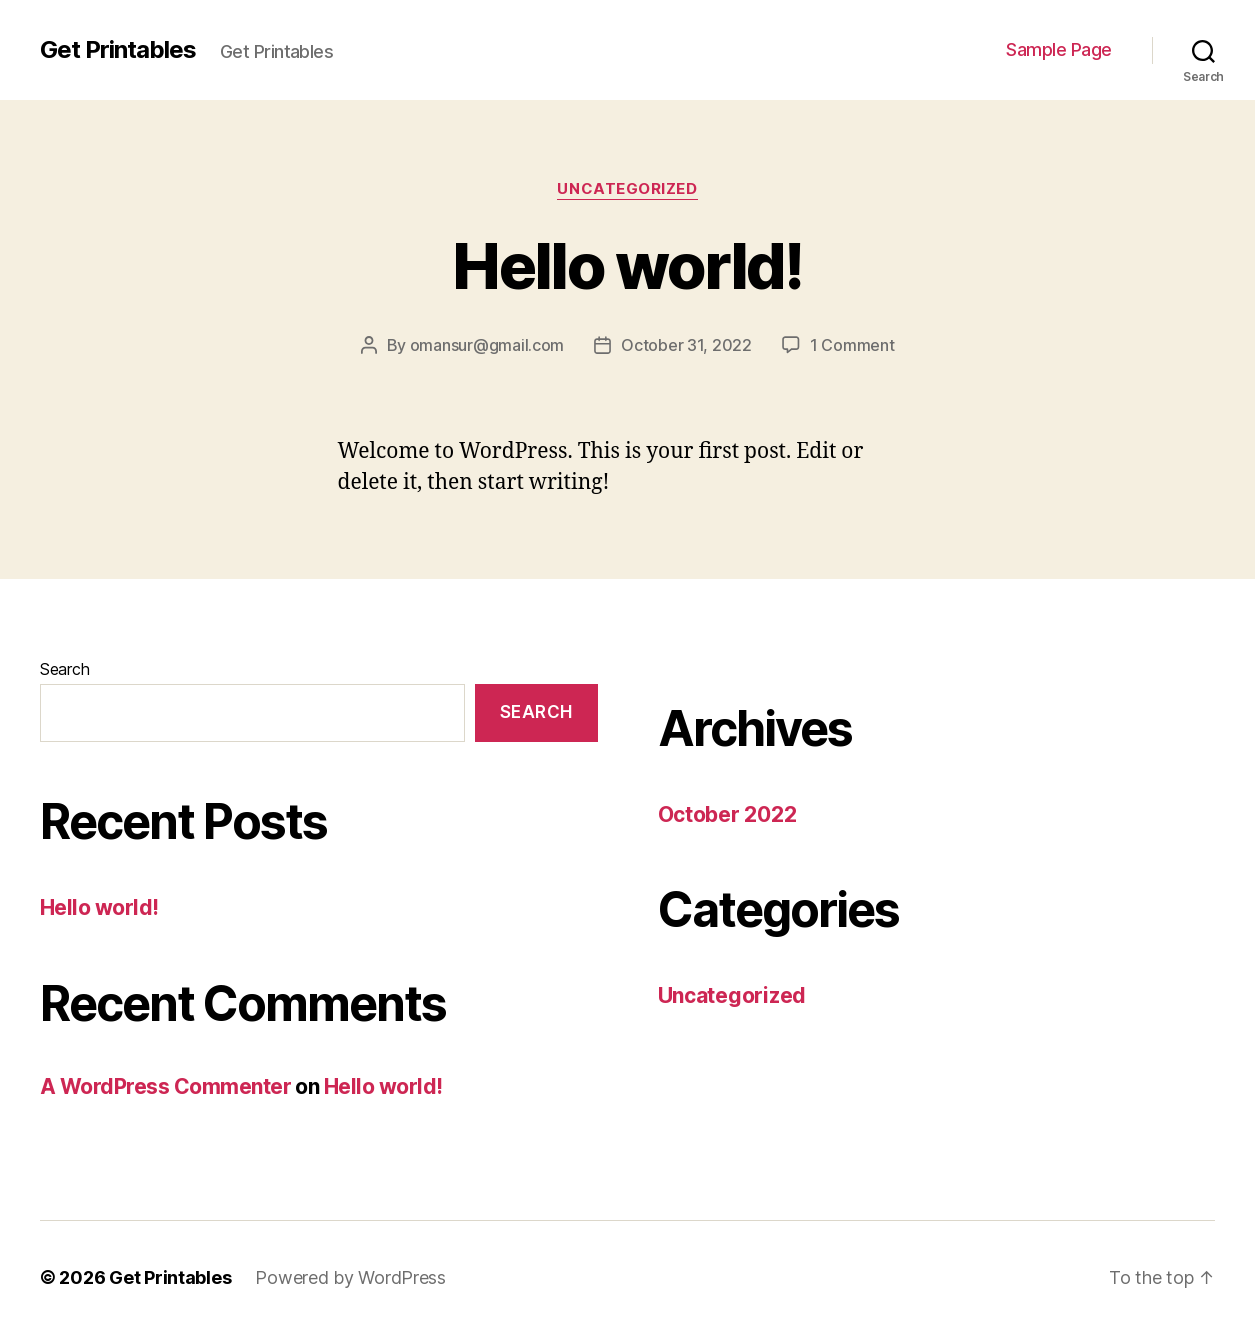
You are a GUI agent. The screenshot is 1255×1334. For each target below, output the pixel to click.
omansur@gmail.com (487, 345)
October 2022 (727, 814)
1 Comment (852, 345)
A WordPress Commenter (165, 1086)
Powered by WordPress (350, 1277)
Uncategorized (627, 189)
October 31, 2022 (686, 345)
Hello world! (627, 265)
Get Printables (118, 50)
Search (64, 669)
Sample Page (1059, 49)
